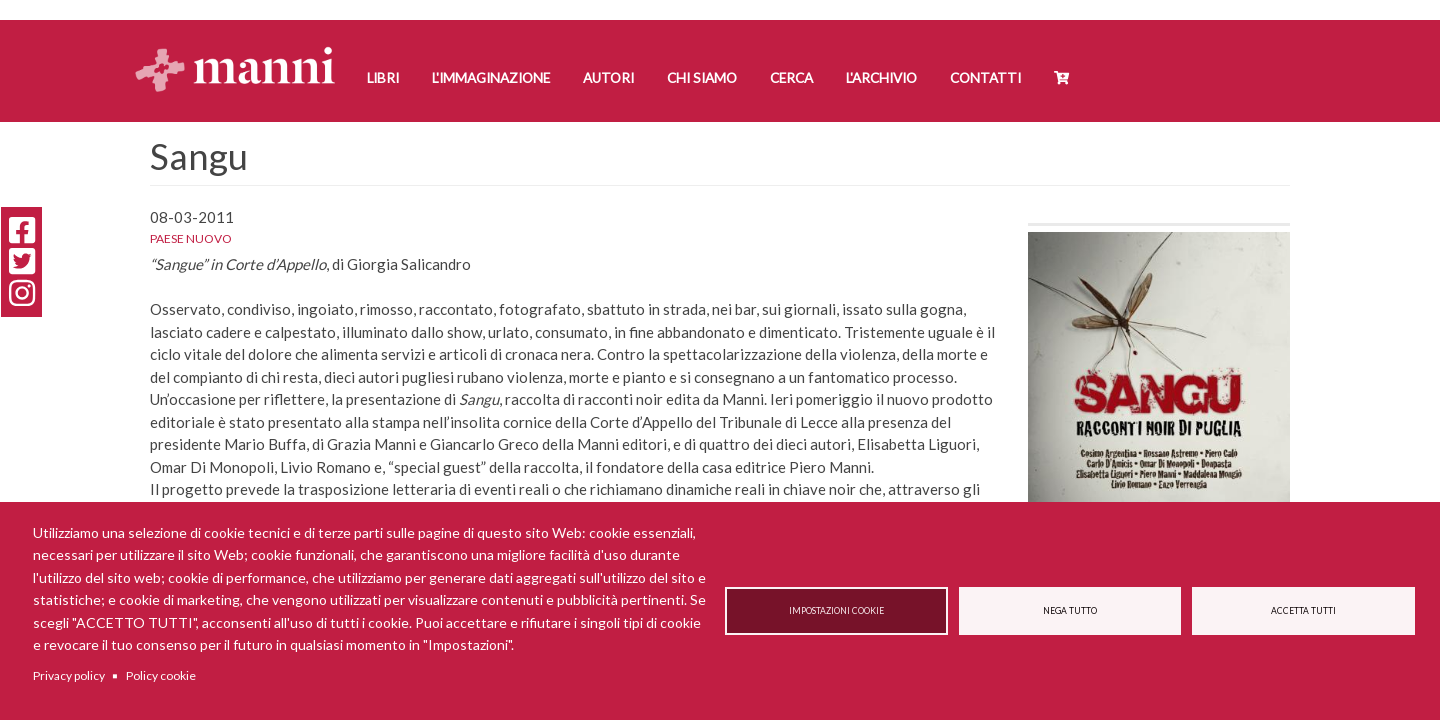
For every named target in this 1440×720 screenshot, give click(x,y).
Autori (608, 78)
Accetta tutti (1303, 611)
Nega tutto (1070, 611)
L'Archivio (881, 78)
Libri (383, 78)
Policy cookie (161, 675)
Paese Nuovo (191, 238)
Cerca (791, 78)
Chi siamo (702, 78)
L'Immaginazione (491, 78)
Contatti (985, 78)
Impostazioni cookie (836, 611)
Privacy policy (69, 675)
